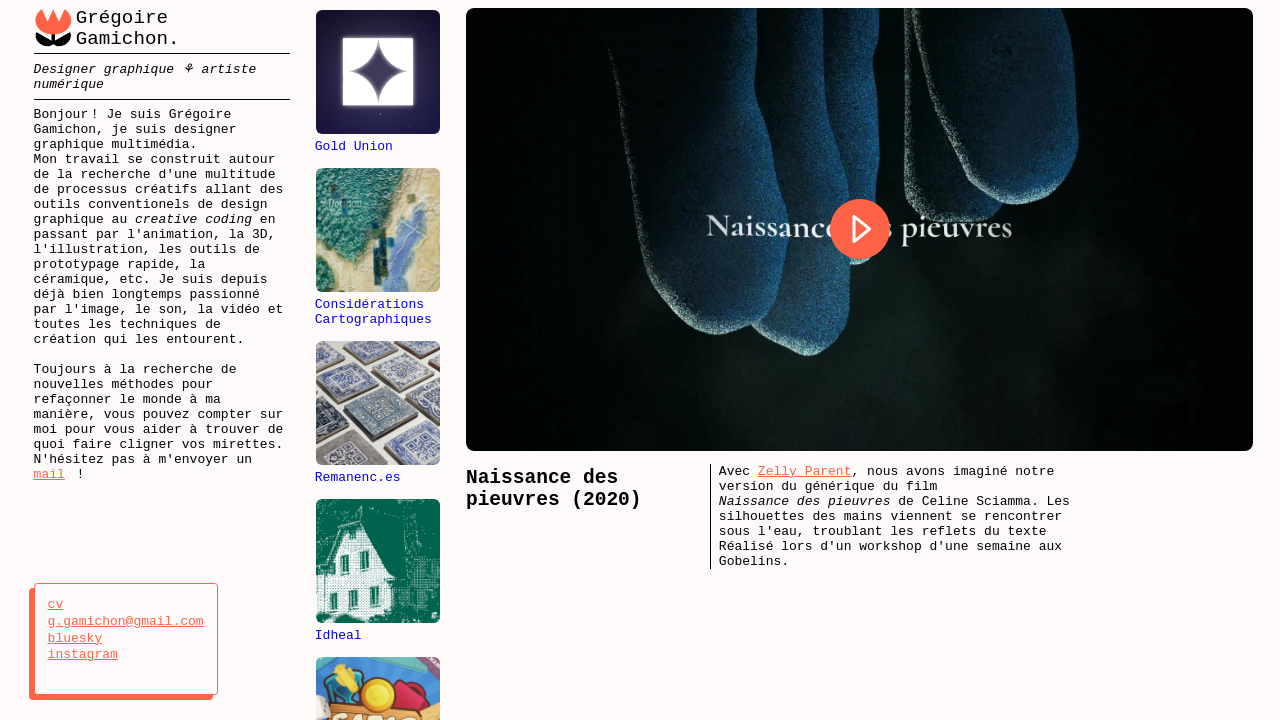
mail (49, 553)
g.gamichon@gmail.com (126, 622)
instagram (83, 655)
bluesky (75, 639)
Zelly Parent (805, 473)
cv (75, 605)
